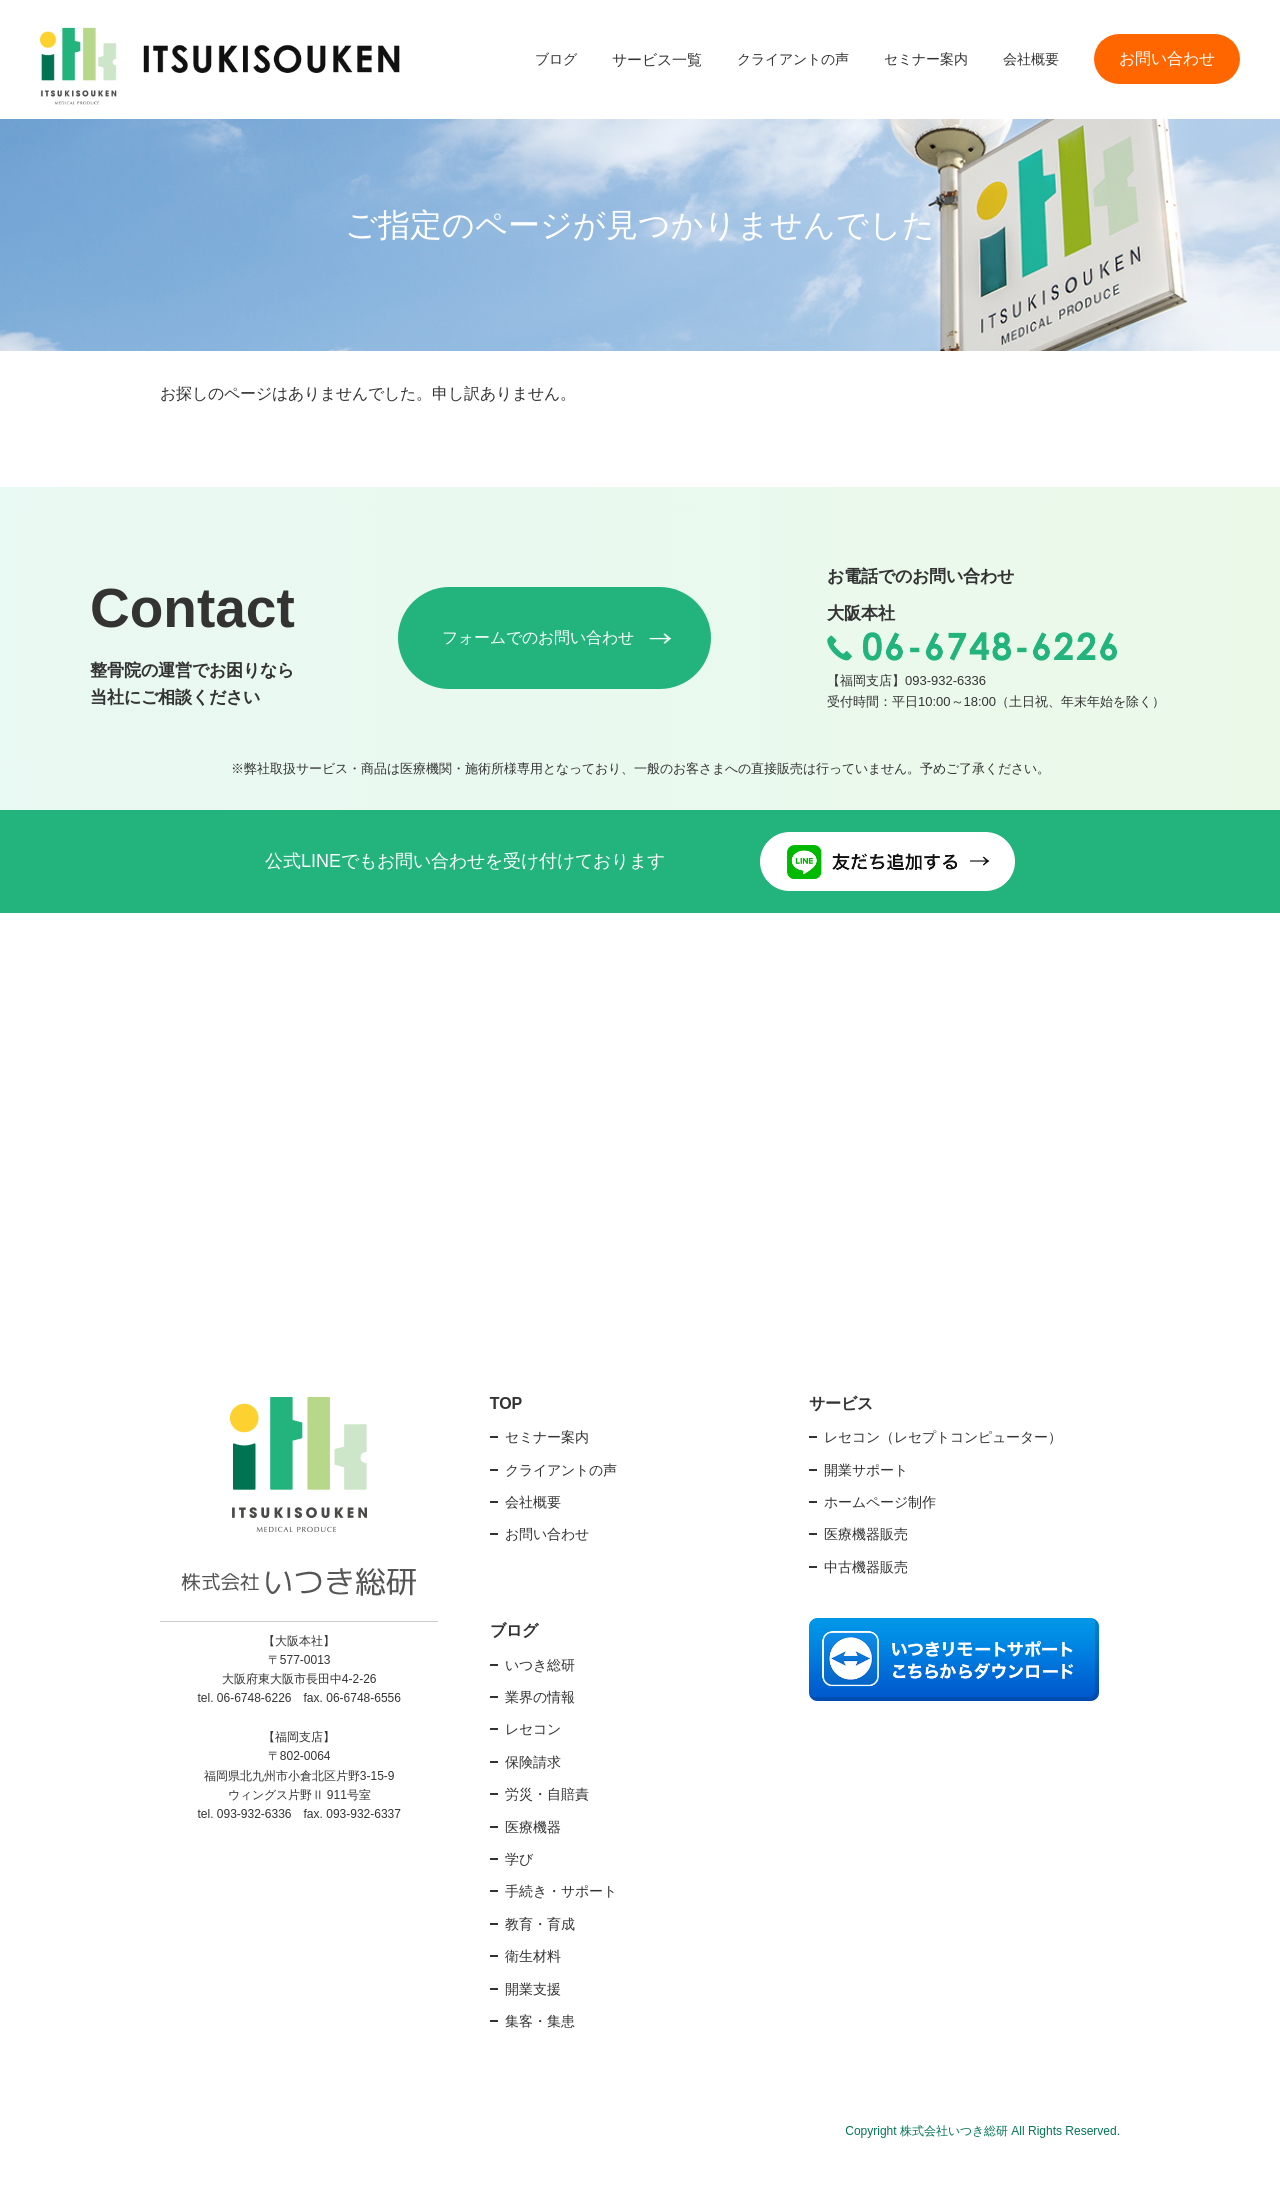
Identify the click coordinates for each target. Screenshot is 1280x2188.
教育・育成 (540, 1951)
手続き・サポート (561, 1918)
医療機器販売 (866, 1561)
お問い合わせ (1167, 58)
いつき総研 (540, 1691)
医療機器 (533, 1853)
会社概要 (1031, 59)
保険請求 (533, 1789)
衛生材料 (533, 1983)
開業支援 (533, 2015)
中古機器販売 (866, 1593)
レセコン (533, 1756)
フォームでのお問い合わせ (556, 651)
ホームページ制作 (880, 1529)
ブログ (556, 59)
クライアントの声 (793, 59)
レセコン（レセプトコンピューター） (943, 1464)
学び (519, 1886)
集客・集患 (540, 2048)
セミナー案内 (926, 59)
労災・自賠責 (547, 1821)
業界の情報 (540, 1724)
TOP (506, 1429)
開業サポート (866, 1496)
